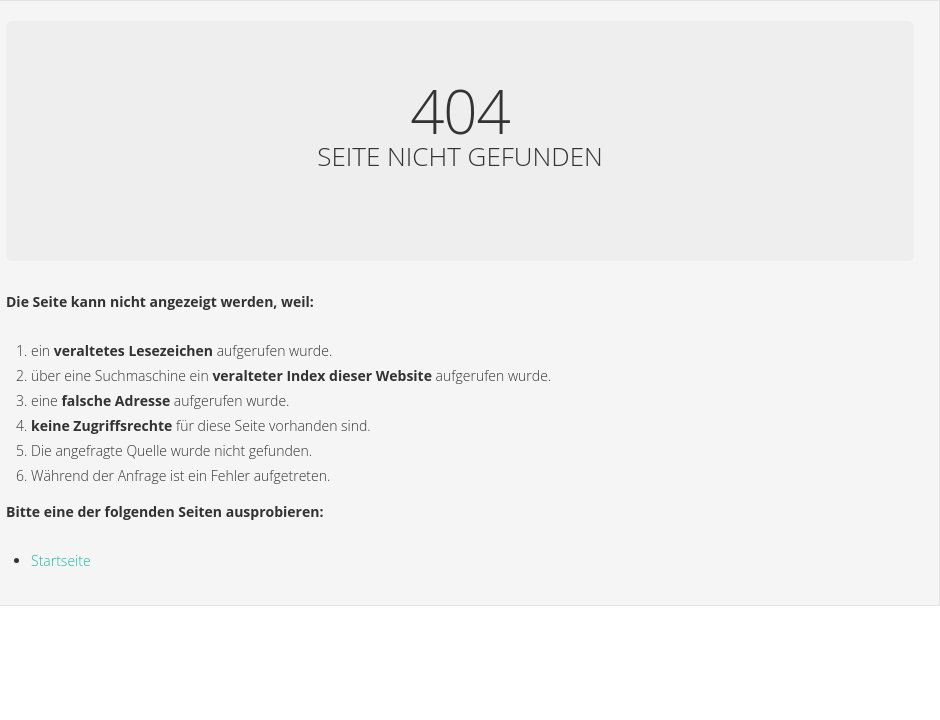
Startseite (61, 560)
